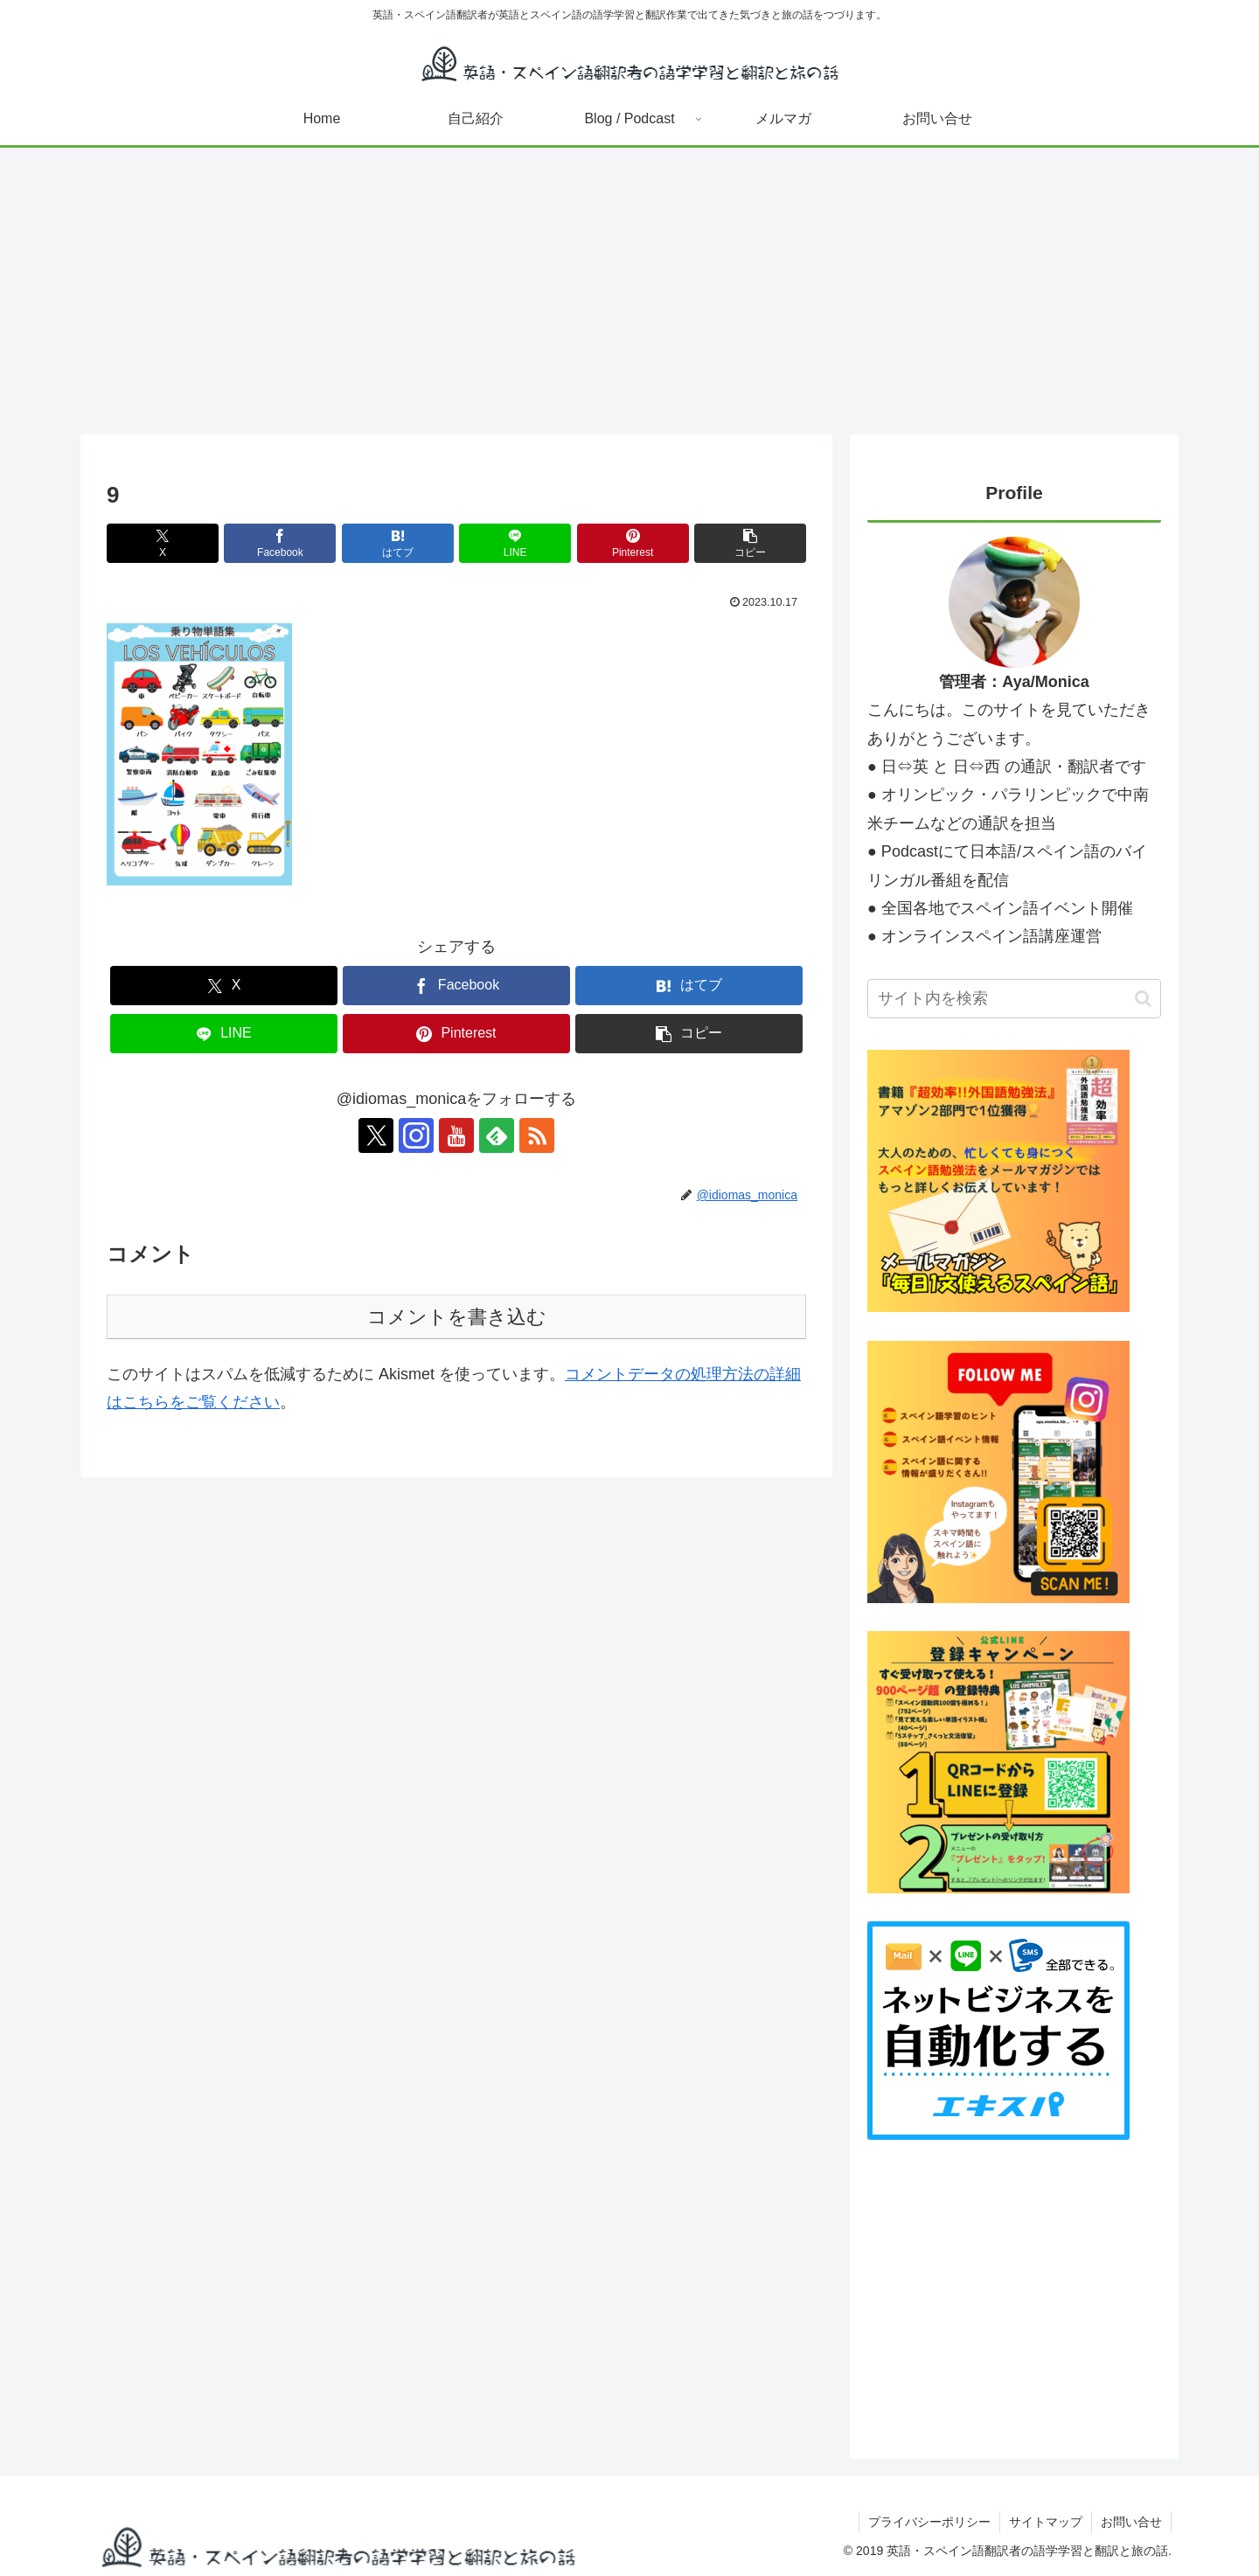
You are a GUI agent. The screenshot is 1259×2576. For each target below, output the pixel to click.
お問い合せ (1131, 2522)
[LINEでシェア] (515, 543)
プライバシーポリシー (929, 2522)
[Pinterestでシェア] (633, 543)
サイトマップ (1045, 2522)
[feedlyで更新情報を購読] (496, 1135)
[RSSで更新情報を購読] (536, 1135)
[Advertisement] (629, 291)
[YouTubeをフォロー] (456, 1135)
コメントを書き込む (456, 1317)
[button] (750, 543)
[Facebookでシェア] (280, 543)
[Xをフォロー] (375, 1135)
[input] (1014, 998)
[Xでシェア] (163, 543)
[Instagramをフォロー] (416, 1135)
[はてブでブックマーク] (398, 543)
